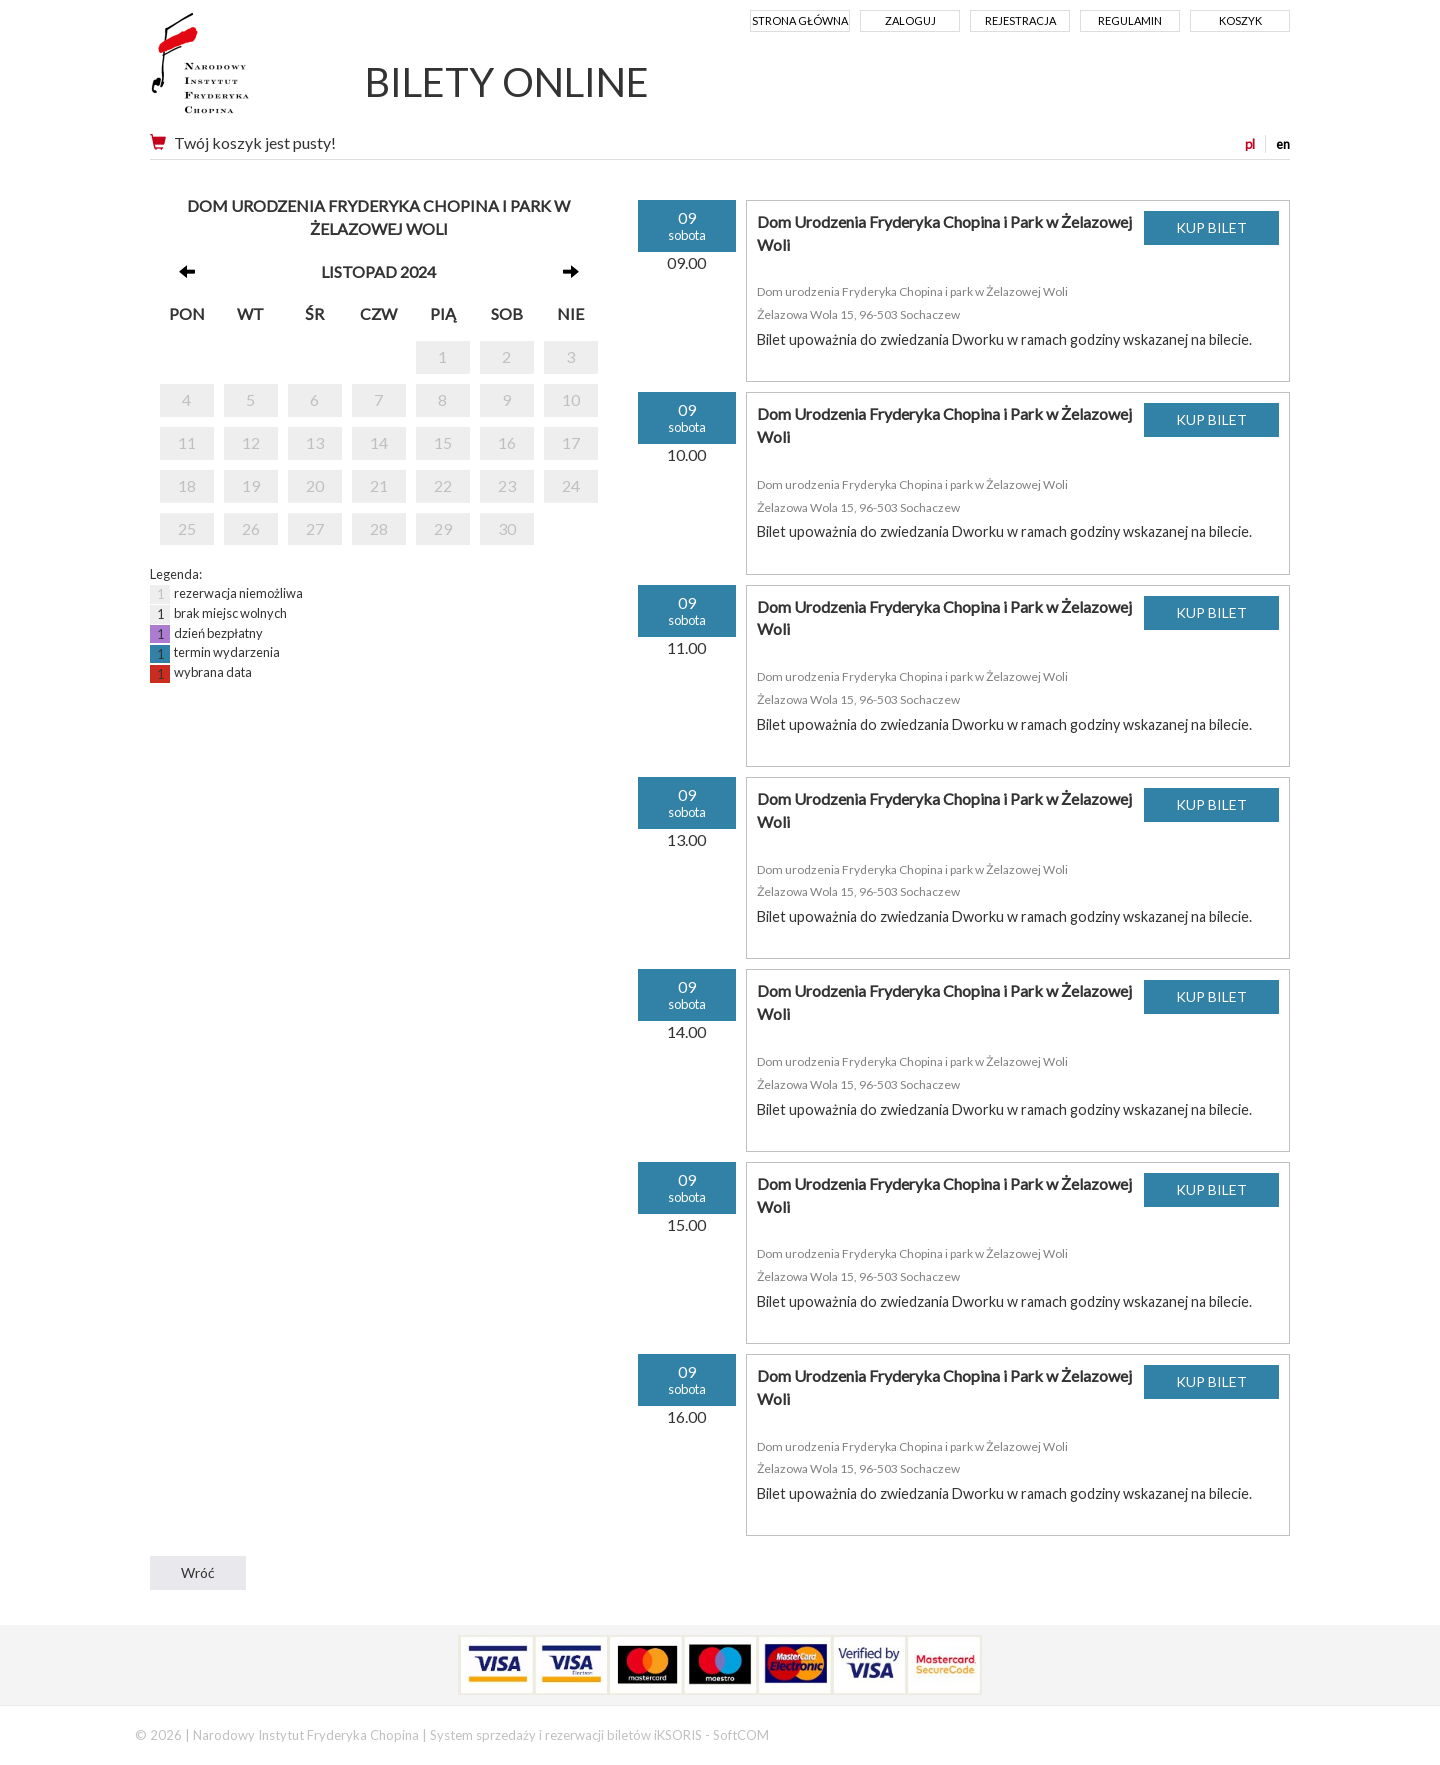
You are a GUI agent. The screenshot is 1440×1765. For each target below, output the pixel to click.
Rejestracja (1020, 20)
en (1283, 144)
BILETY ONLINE (507, 82)
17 (571, 442)
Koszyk (1240, 20)
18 (187, 485)
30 (507, 528)
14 (379, 442)
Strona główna (800, 20)
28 (379, 528)
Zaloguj (910, 20)
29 (443, 528)
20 (315, 485)
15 (443, 442)
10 (571, 399)
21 (379, 485)
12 (251, 442)
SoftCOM (741, 1735)
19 (251, 485)
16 (507, 442)
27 (315, 528)
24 (571, 485)
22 (443, 485)
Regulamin (1130, 20)
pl (1250, 144)
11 (187, 442)
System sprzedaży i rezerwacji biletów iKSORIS (566, 1735)
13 (315, 442)
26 (251, 528)
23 (507, 485)
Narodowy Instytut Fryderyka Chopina (237, 70)
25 (187, 528)
